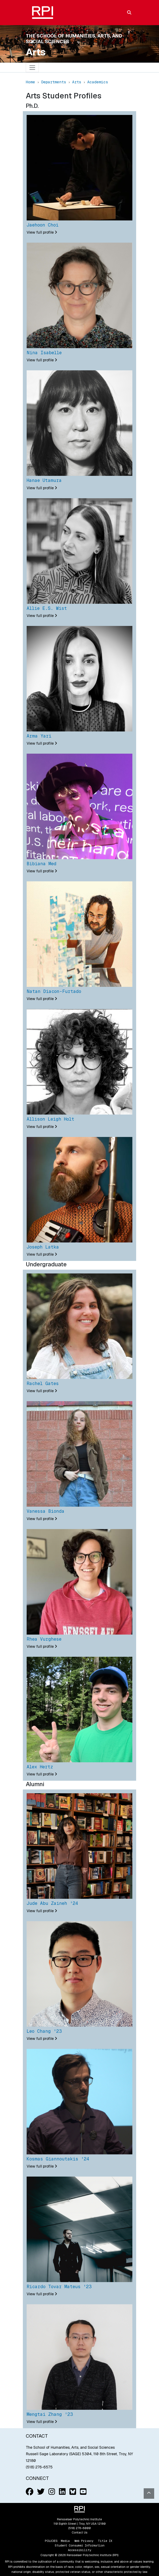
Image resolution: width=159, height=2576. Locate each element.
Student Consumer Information (79, 2545)
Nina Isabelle (44, 352)
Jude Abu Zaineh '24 (52, 1903)
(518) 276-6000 (79, 2528)
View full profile (42, 232)
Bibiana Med (41, 863)
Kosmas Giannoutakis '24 (58, 2159)
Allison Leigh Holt (50, 1119)
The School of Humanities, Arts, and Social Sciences (74, 39)
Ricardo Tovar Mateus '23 (59, 2286)
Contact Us (79, 2532)
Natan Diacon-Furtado (54, 991)
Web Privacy (83, 2541)
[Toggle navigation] (32, 67)
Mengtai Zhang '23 (50, 2414)
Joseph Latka (43, 1247)
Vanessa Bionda (45, 1511)
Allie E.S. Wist (47, 608)
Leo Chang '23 (44, 2031)
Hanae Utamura (44, 480)
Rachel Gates (43, 1383)
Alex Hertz (40, 1767)
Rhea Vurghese (44, 1639)
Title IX (105, 2541)
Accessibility (79, 2550)
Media (65, 2541)
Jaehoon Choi (43, 225)
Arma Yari (39, 736)
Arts (36, 52)
